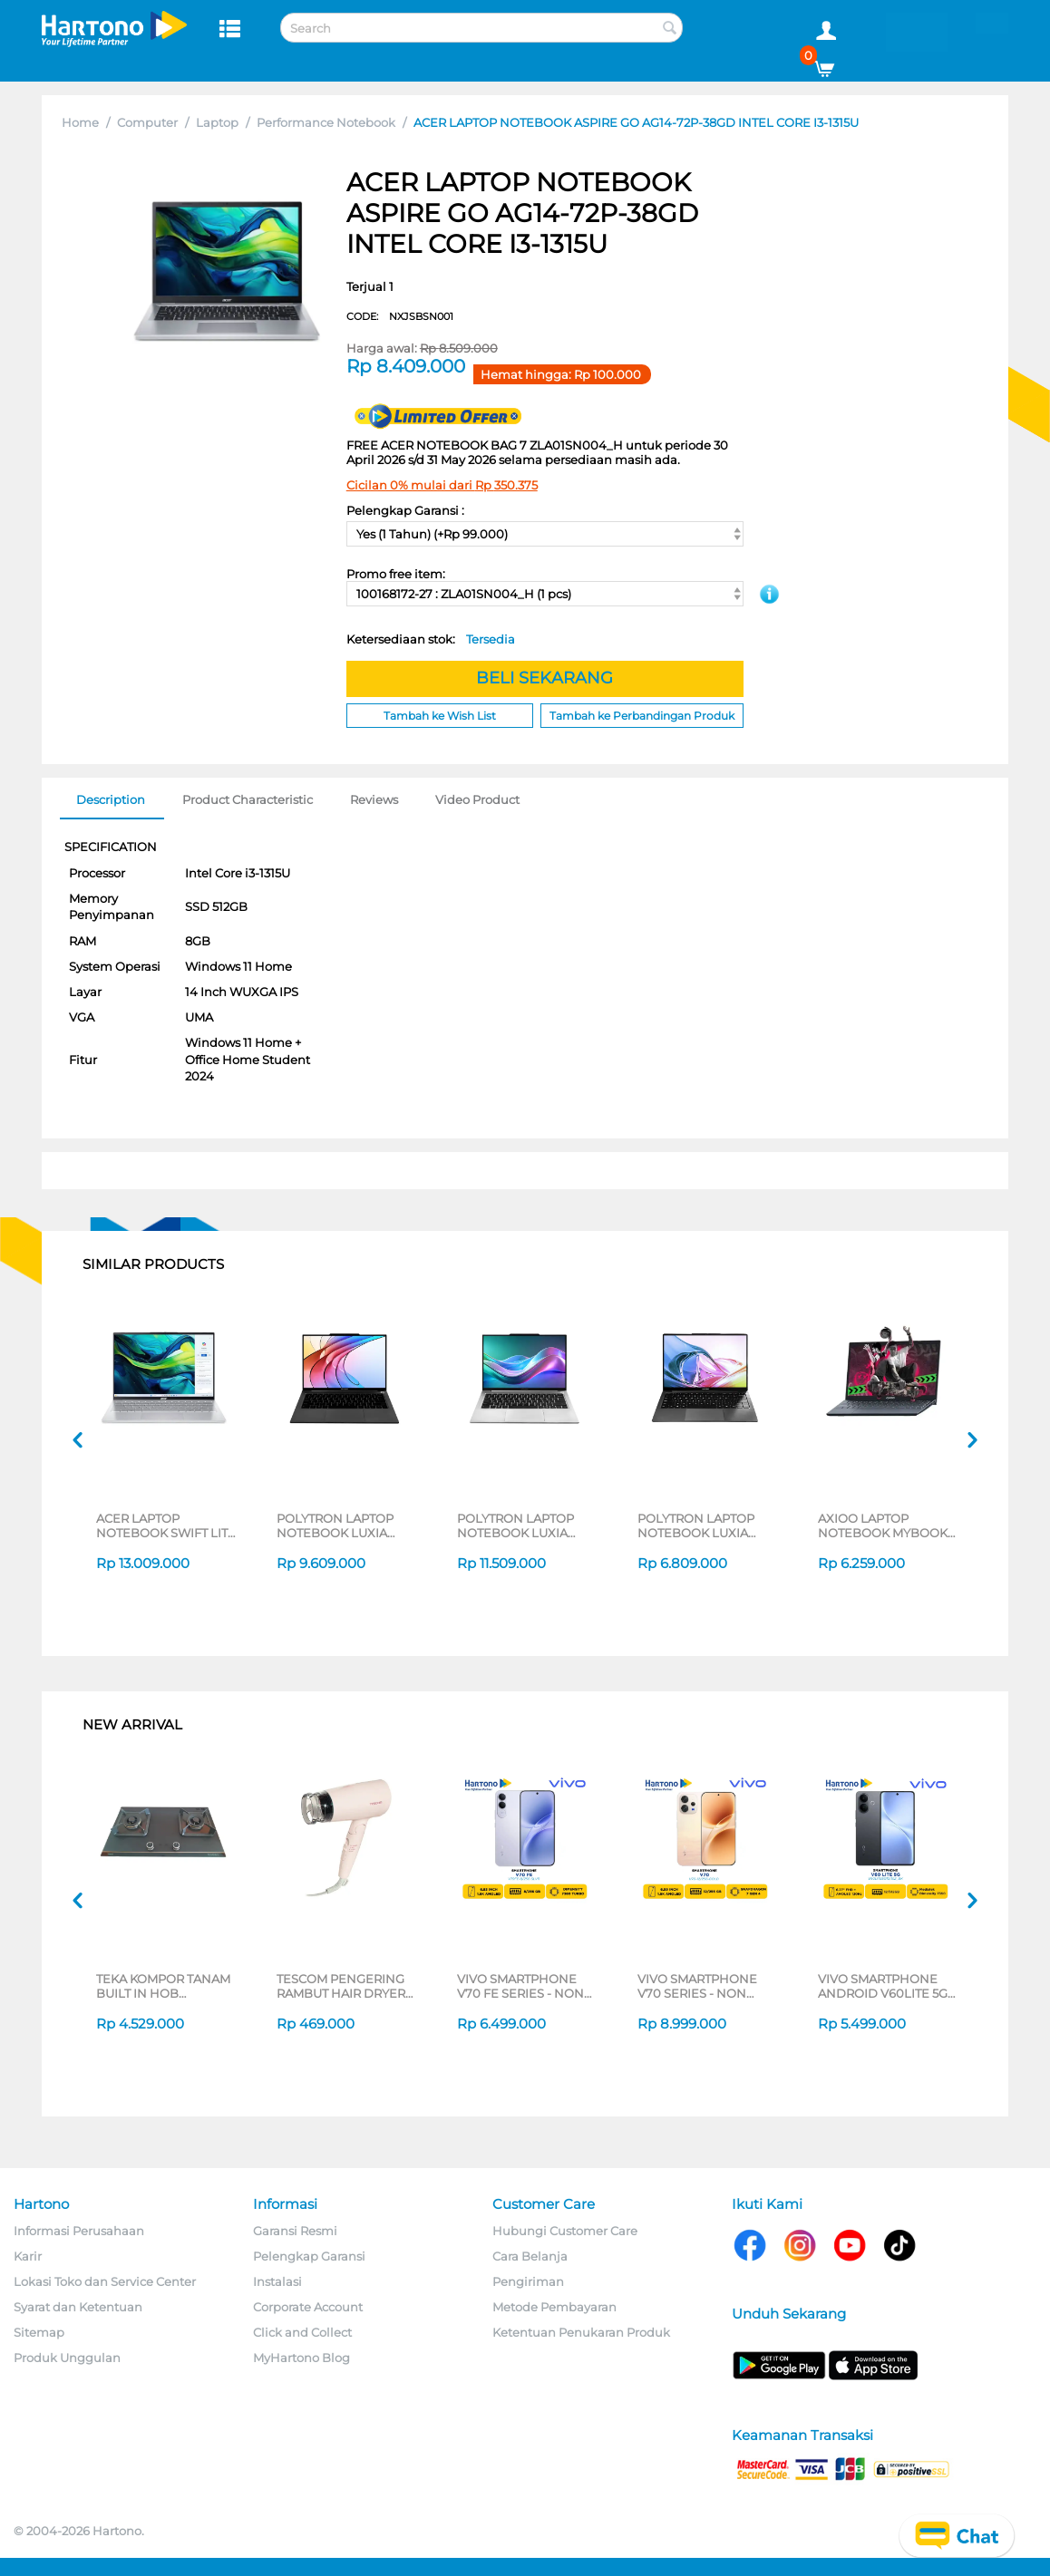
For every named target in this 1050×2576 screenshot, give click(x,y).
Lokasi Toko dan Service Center (105, 2281)
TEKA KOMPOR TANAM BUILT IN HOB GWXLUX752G (163, 1985)
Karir (28, 2256)
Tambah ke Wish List (440, 715)
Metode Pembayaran (554, 2307)
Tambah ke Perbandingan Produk (641, 715)
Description (110, 799)
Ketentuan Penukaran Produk (581, 2332)
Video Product (477, 799)
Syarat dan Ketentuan (78, 2307)
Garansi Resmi (295, 2230)
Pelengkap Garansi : (405, 510)
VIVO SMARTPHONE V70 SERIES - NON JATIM (697, 1985)
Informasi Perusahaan (79, 2230)
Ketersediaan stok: (430, 639)
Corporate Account (308, 2307)
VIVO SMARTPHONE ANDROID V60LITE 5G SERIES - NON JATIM (883, 1985)
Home (80, 122)
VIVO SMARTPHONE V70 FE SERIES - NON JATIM (520, 1985)
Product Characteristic (247, 799)
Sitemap (39, 2332)
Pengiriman (528, 2281)
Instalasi (277, 2281)
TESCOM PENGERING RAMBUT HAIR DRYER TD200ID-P (341, 1985)
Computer (147, 122)
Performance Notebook (326, 122)
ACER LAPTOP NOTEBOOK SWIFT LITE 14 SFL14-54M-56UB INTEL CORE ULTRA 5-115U (166, 1525)
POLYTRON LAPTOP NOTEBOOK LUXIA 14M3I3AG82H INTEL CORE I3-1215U (696, 1525)
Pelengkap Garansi (309, 2256)
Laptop (217, 122)
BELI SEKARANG (544, 678)
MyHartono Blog (301, 2357)
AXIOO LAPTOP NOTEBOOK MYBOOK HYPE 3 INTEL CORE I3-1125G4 (885, 1525)
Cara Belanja (530, 2256)
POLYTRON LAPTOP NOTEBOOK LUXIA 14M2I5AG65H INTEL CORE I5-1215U (336, 1525)
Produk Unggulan (67, 2357)
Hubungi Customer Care (564, 2230)
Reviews (374, 799)
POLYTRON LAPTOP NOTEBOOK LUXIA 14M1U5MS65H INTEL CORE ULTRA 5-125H (518, 1525)
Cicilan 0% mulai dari (442, 485)
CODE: (399, 316)
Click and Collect (302, 2332)
